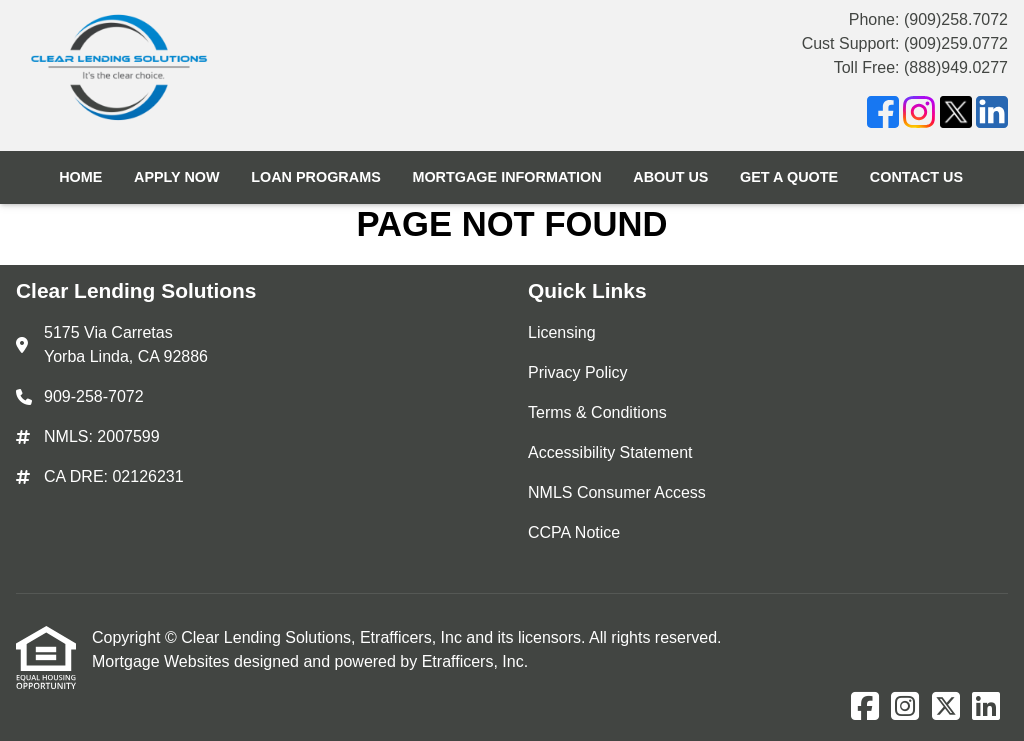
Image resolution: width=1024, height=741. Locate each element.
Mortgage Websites (163, 661)
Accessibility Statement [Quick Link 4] (610, 452)
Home (80, 177)
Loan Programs (316, 177)
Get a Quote (789, 177)
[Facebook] (883, 115)
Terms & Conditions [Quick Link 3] (597, 412)
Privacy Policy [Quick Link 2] (578, 372)
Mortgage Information (506, 177)
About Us (670, 177)
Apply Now (177, 177)
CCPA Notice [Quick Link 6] (574, 532)
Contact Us (916, 177)
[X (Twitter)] (956, 115)
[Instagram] (919, 115)
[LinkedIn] (992, 115)
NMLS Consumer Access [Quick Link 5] (617, 492)
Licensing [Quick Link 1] (562, 332)
